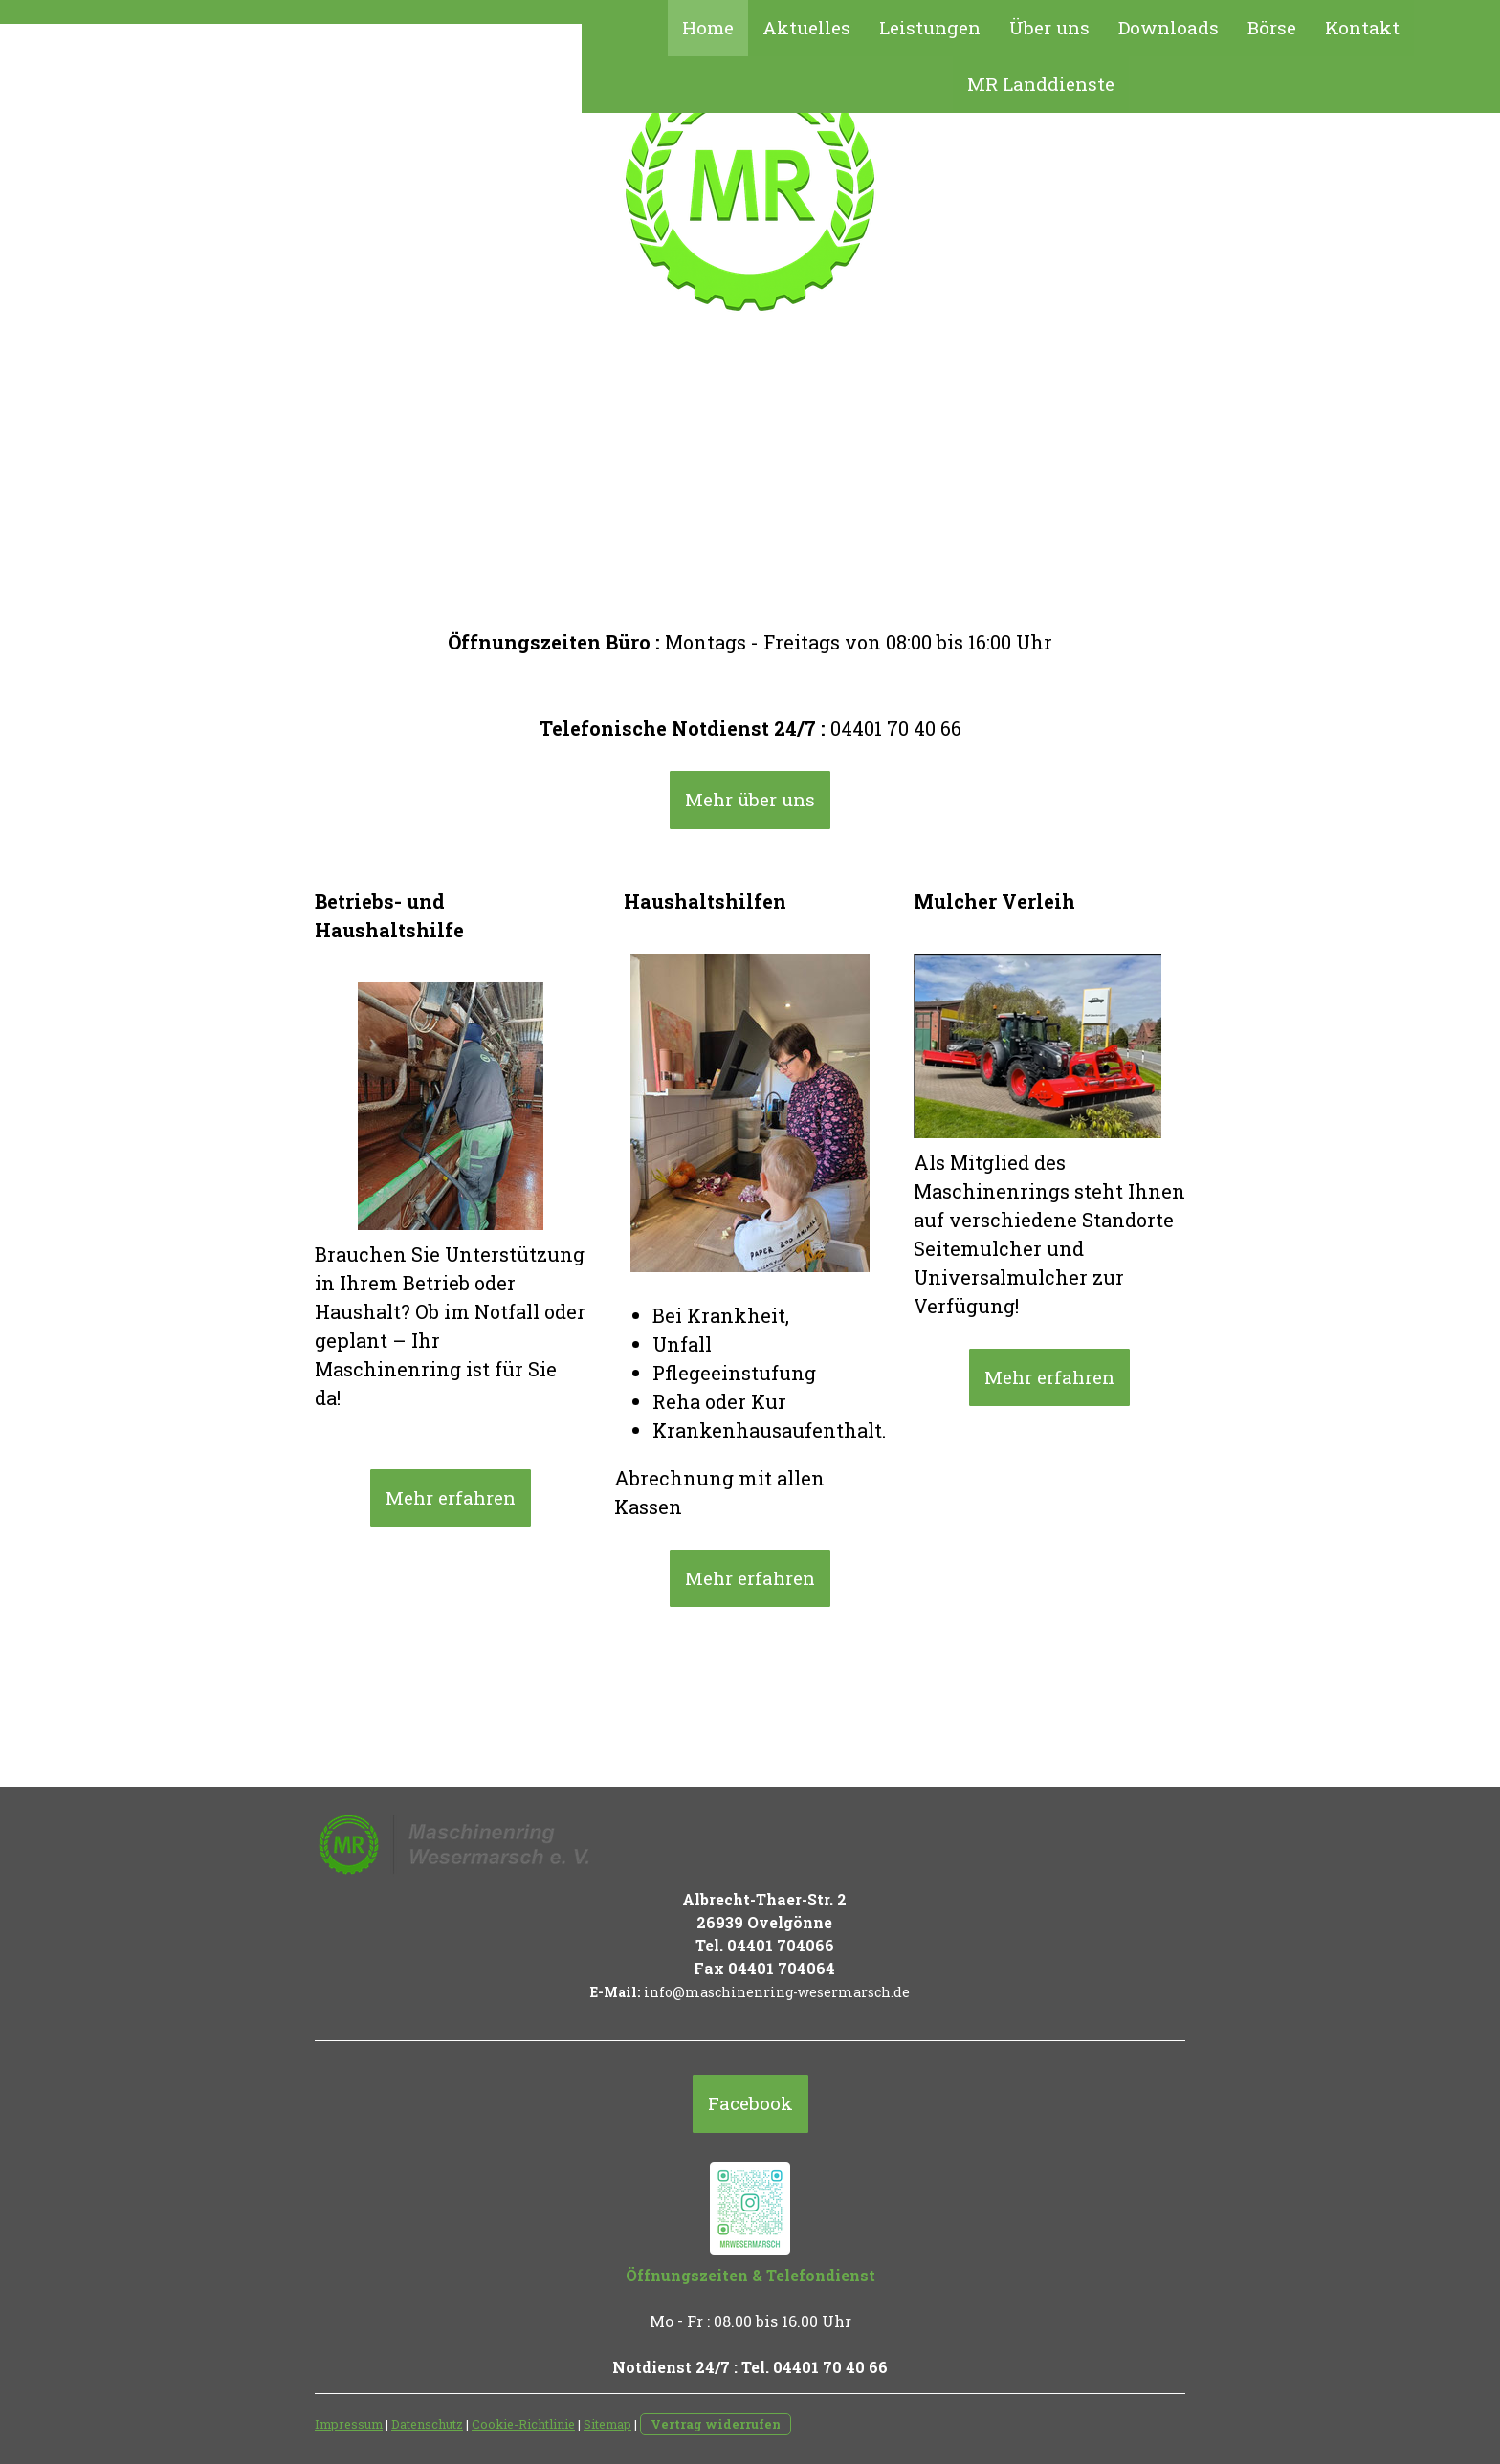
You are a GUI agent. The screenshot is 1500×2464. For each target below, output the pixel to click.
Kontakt (1362, 27)
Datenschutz (427, 2423)
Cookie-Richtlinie (523, 2423)
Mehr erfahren (451, 1497)
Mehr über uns (750, 799)
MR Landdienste (1040, 84)
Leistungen (930, 27)
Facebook (750, 2103)
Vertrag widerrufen (716, 2423)
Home (708, 27)
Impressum (349, 2423)
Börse (1271, 27)
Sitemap (607, 2423)
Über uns (1049, 27)
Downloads (1168, 27)
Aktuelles (806, 27)
